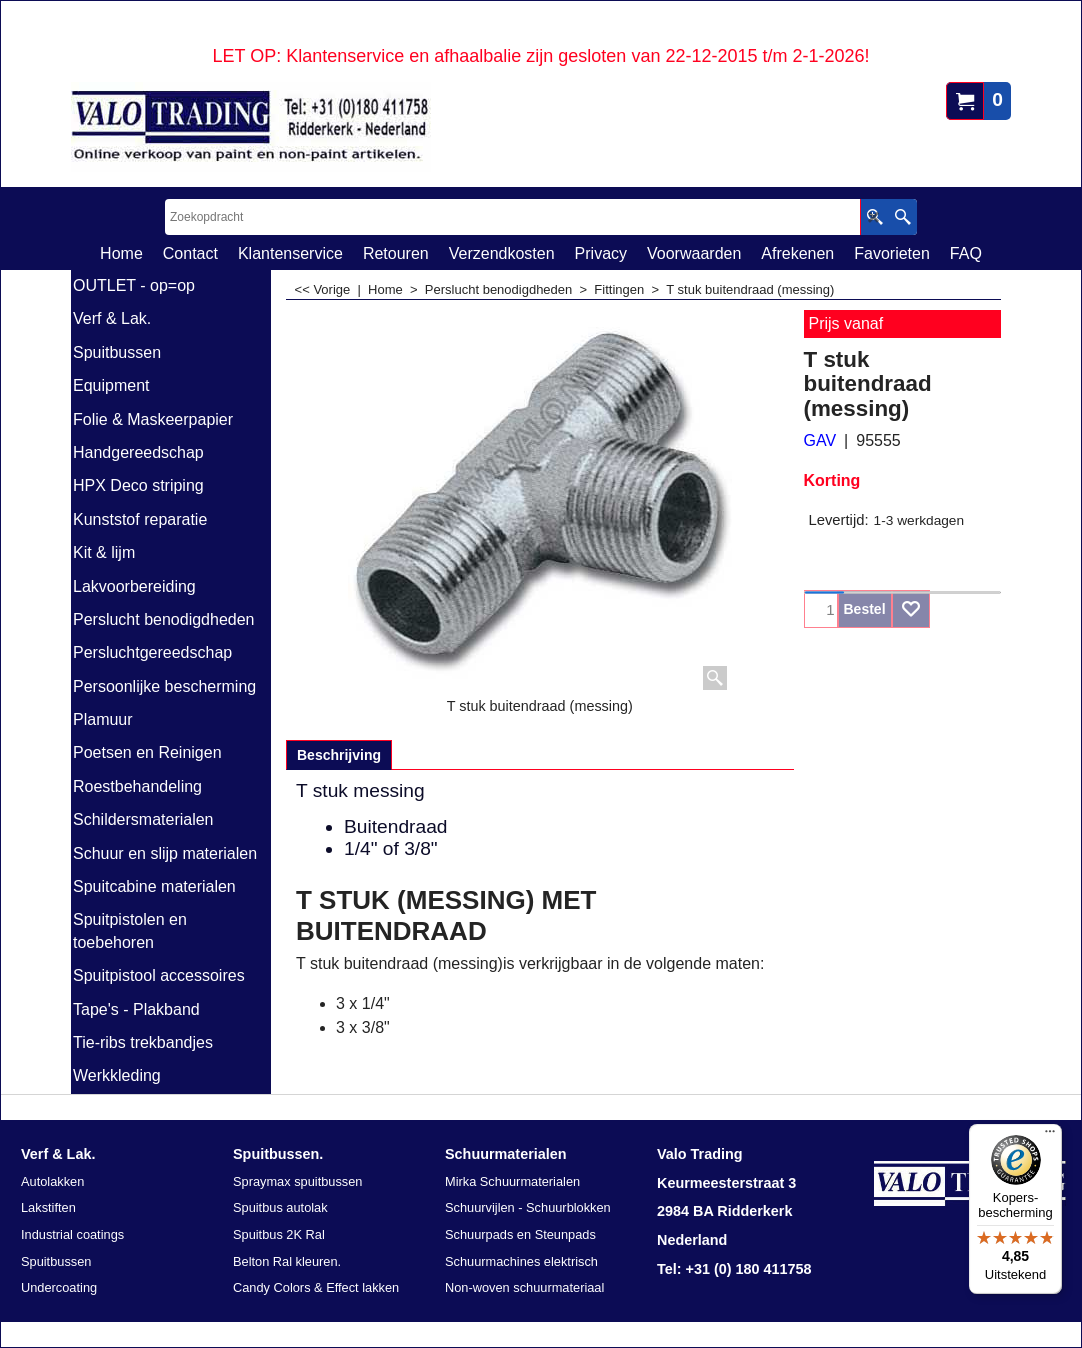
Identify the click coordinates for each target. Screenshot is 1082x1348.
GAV (820, 440)
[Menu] (1050, 1136)
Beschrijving (339, 755)
